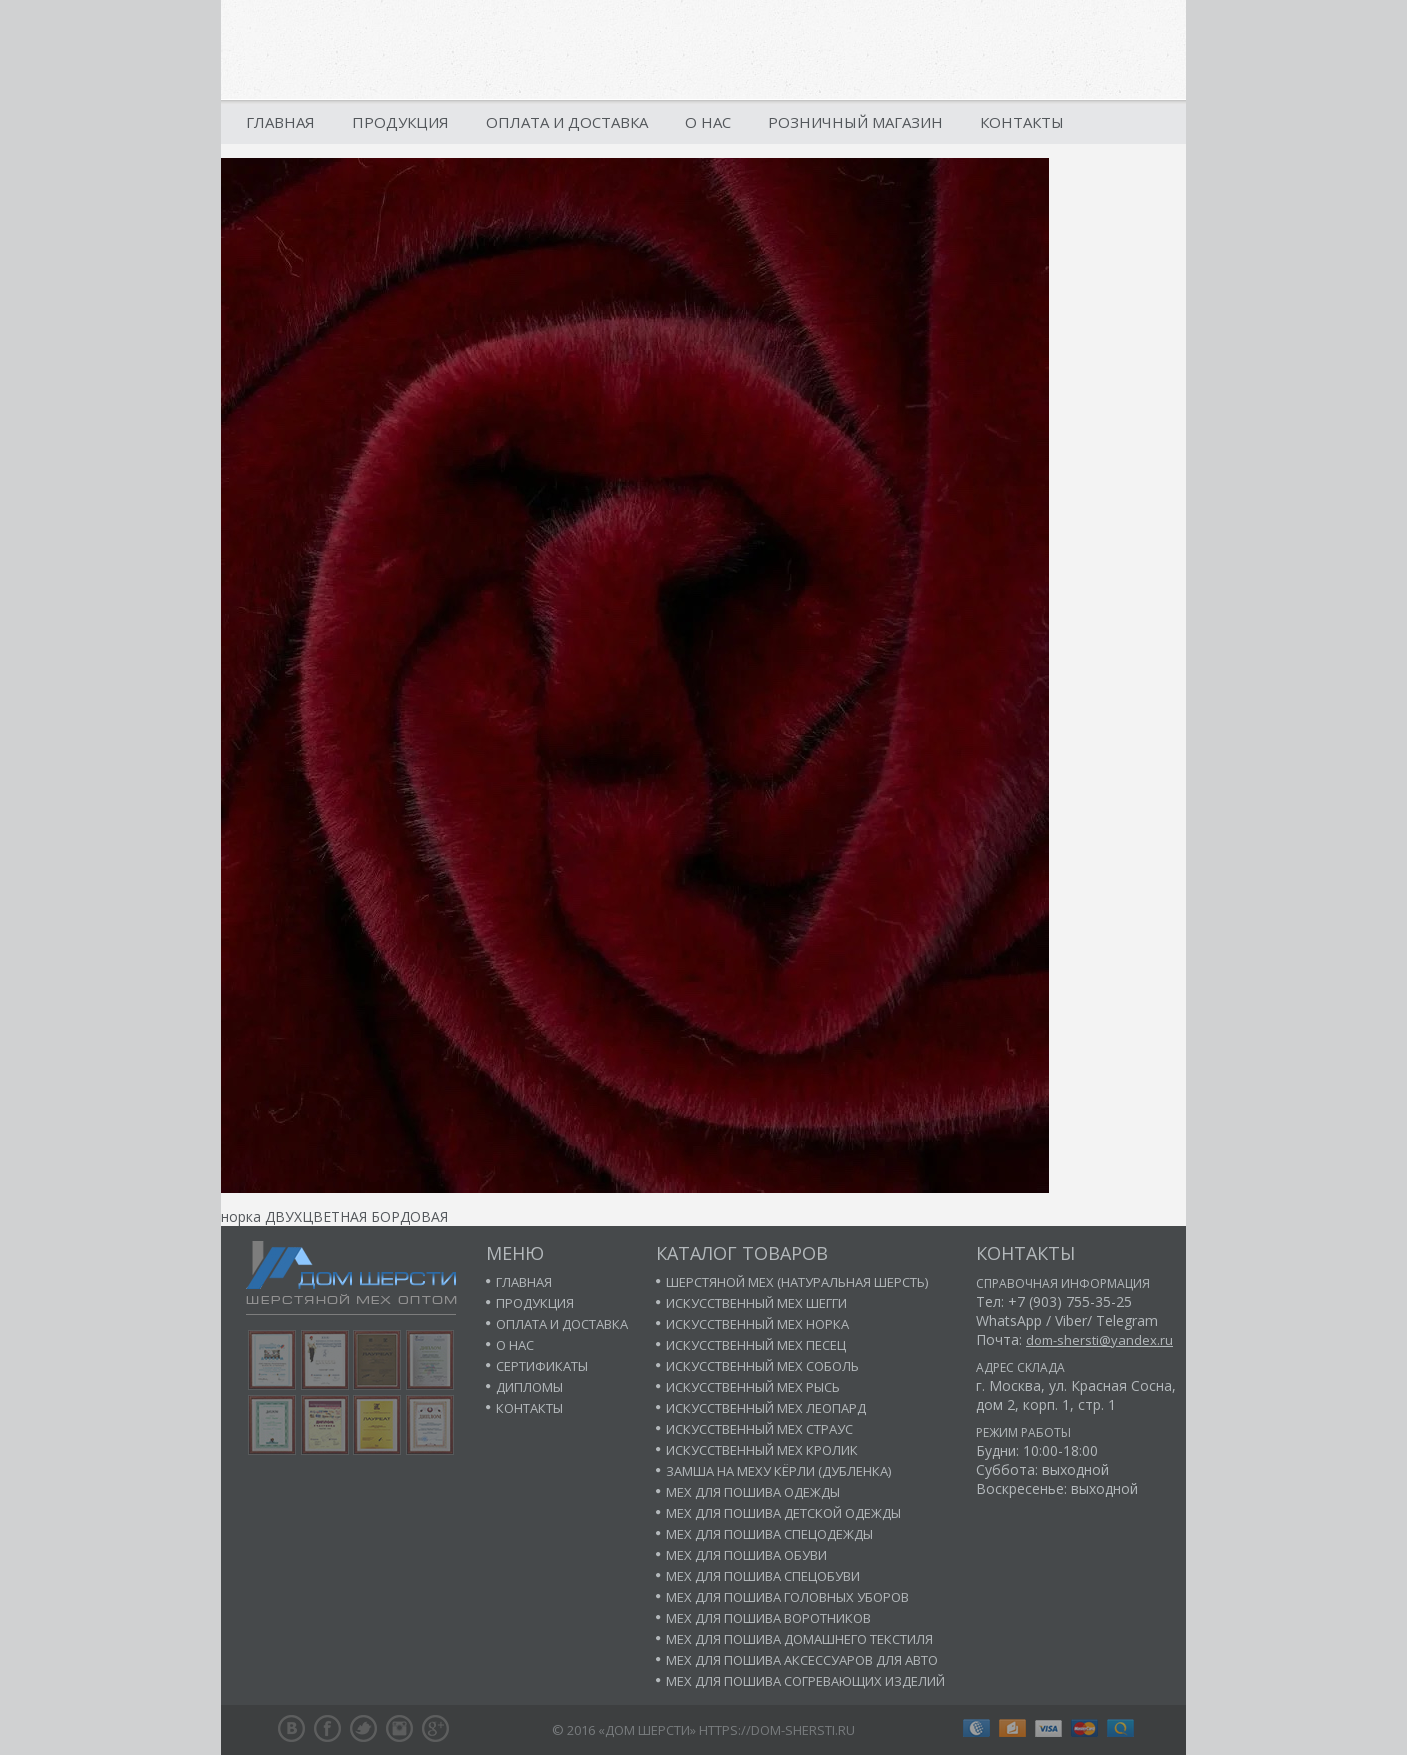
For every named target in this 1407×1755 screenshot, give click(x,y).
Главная (280, 122)
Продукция (400, 122)
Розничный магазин (855, 122)
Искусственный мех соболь (762, 1366)
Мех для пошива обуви (746, 1555)
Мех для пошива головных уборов (787, 1597)
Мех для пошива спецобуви (763, 1576)
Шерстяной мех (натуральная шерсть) (797, 1282)
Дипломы (529, 1387)
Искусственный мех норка (757, 1324)
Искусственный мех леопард (766, 1408)
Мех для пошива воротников (768, 1618)
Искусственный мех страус (759, 1429)
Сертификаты (542, 1366)
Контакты (1022, 122)
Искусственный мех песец (756, 1345)
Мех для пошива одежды (753, 1492)
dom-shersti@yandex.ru (1099, 1340)
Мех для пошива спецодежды (769, 1534)
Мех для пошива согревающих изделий (805, 1681)
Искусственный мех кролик (762, 1450)
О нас (708, 122)
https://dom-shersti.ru (777, 1730)
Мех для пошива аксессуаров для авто (802, 1660)
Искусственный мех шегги (756, 1303)
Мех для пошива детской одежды (783, 1513)
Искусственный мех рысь (753, 1387)
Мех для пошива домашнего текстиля (799, 1639)
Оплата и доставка (567, 122)
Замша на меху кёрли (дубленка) (778, 1471)
